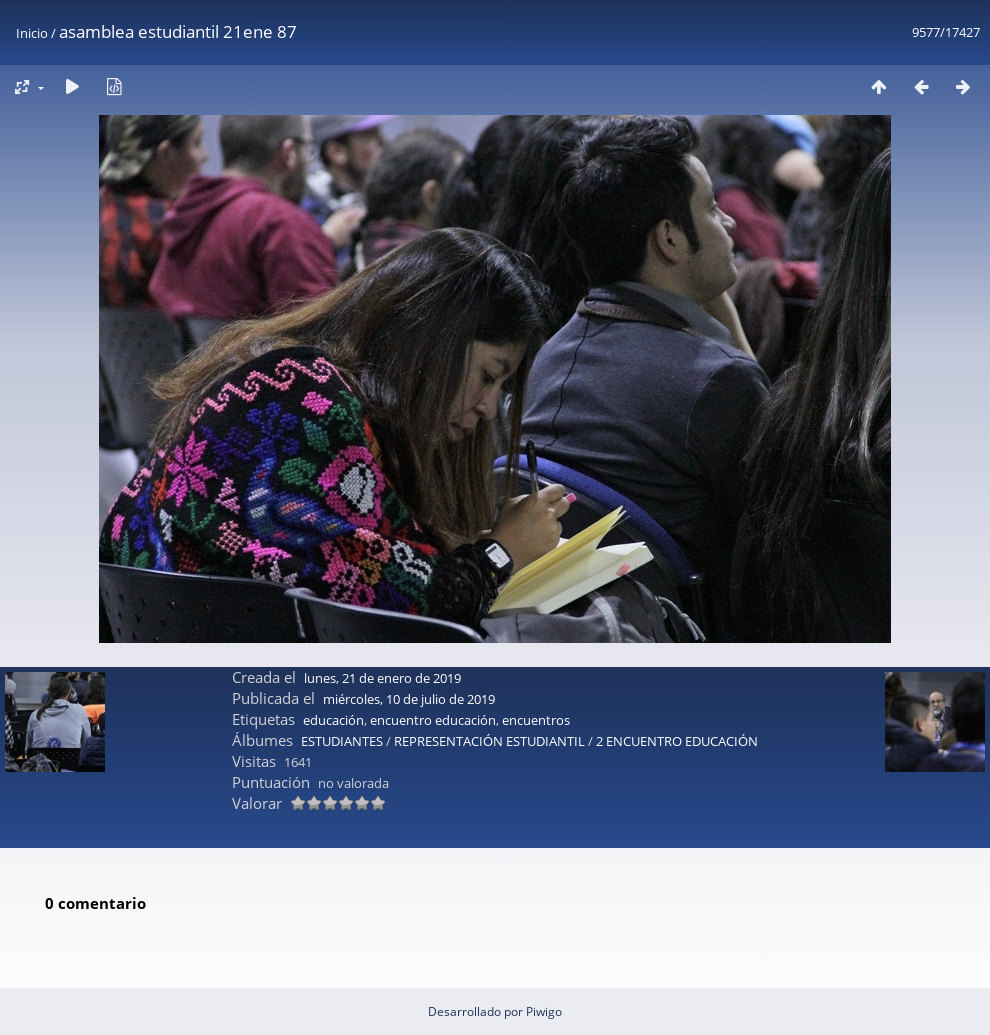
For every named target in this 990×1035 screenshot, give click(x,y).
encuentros (536, 720)
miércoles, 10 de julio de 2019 (409, 699)
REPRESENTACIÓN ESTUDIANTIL (489, 741)
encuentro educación (433, 720)
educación (333, 720)
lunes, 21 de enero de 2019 (382, 678)
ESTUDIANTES (342, 741)
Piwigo (544, 1011)
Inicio (32, 33)
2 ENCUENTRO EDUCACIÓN (677, 741)
